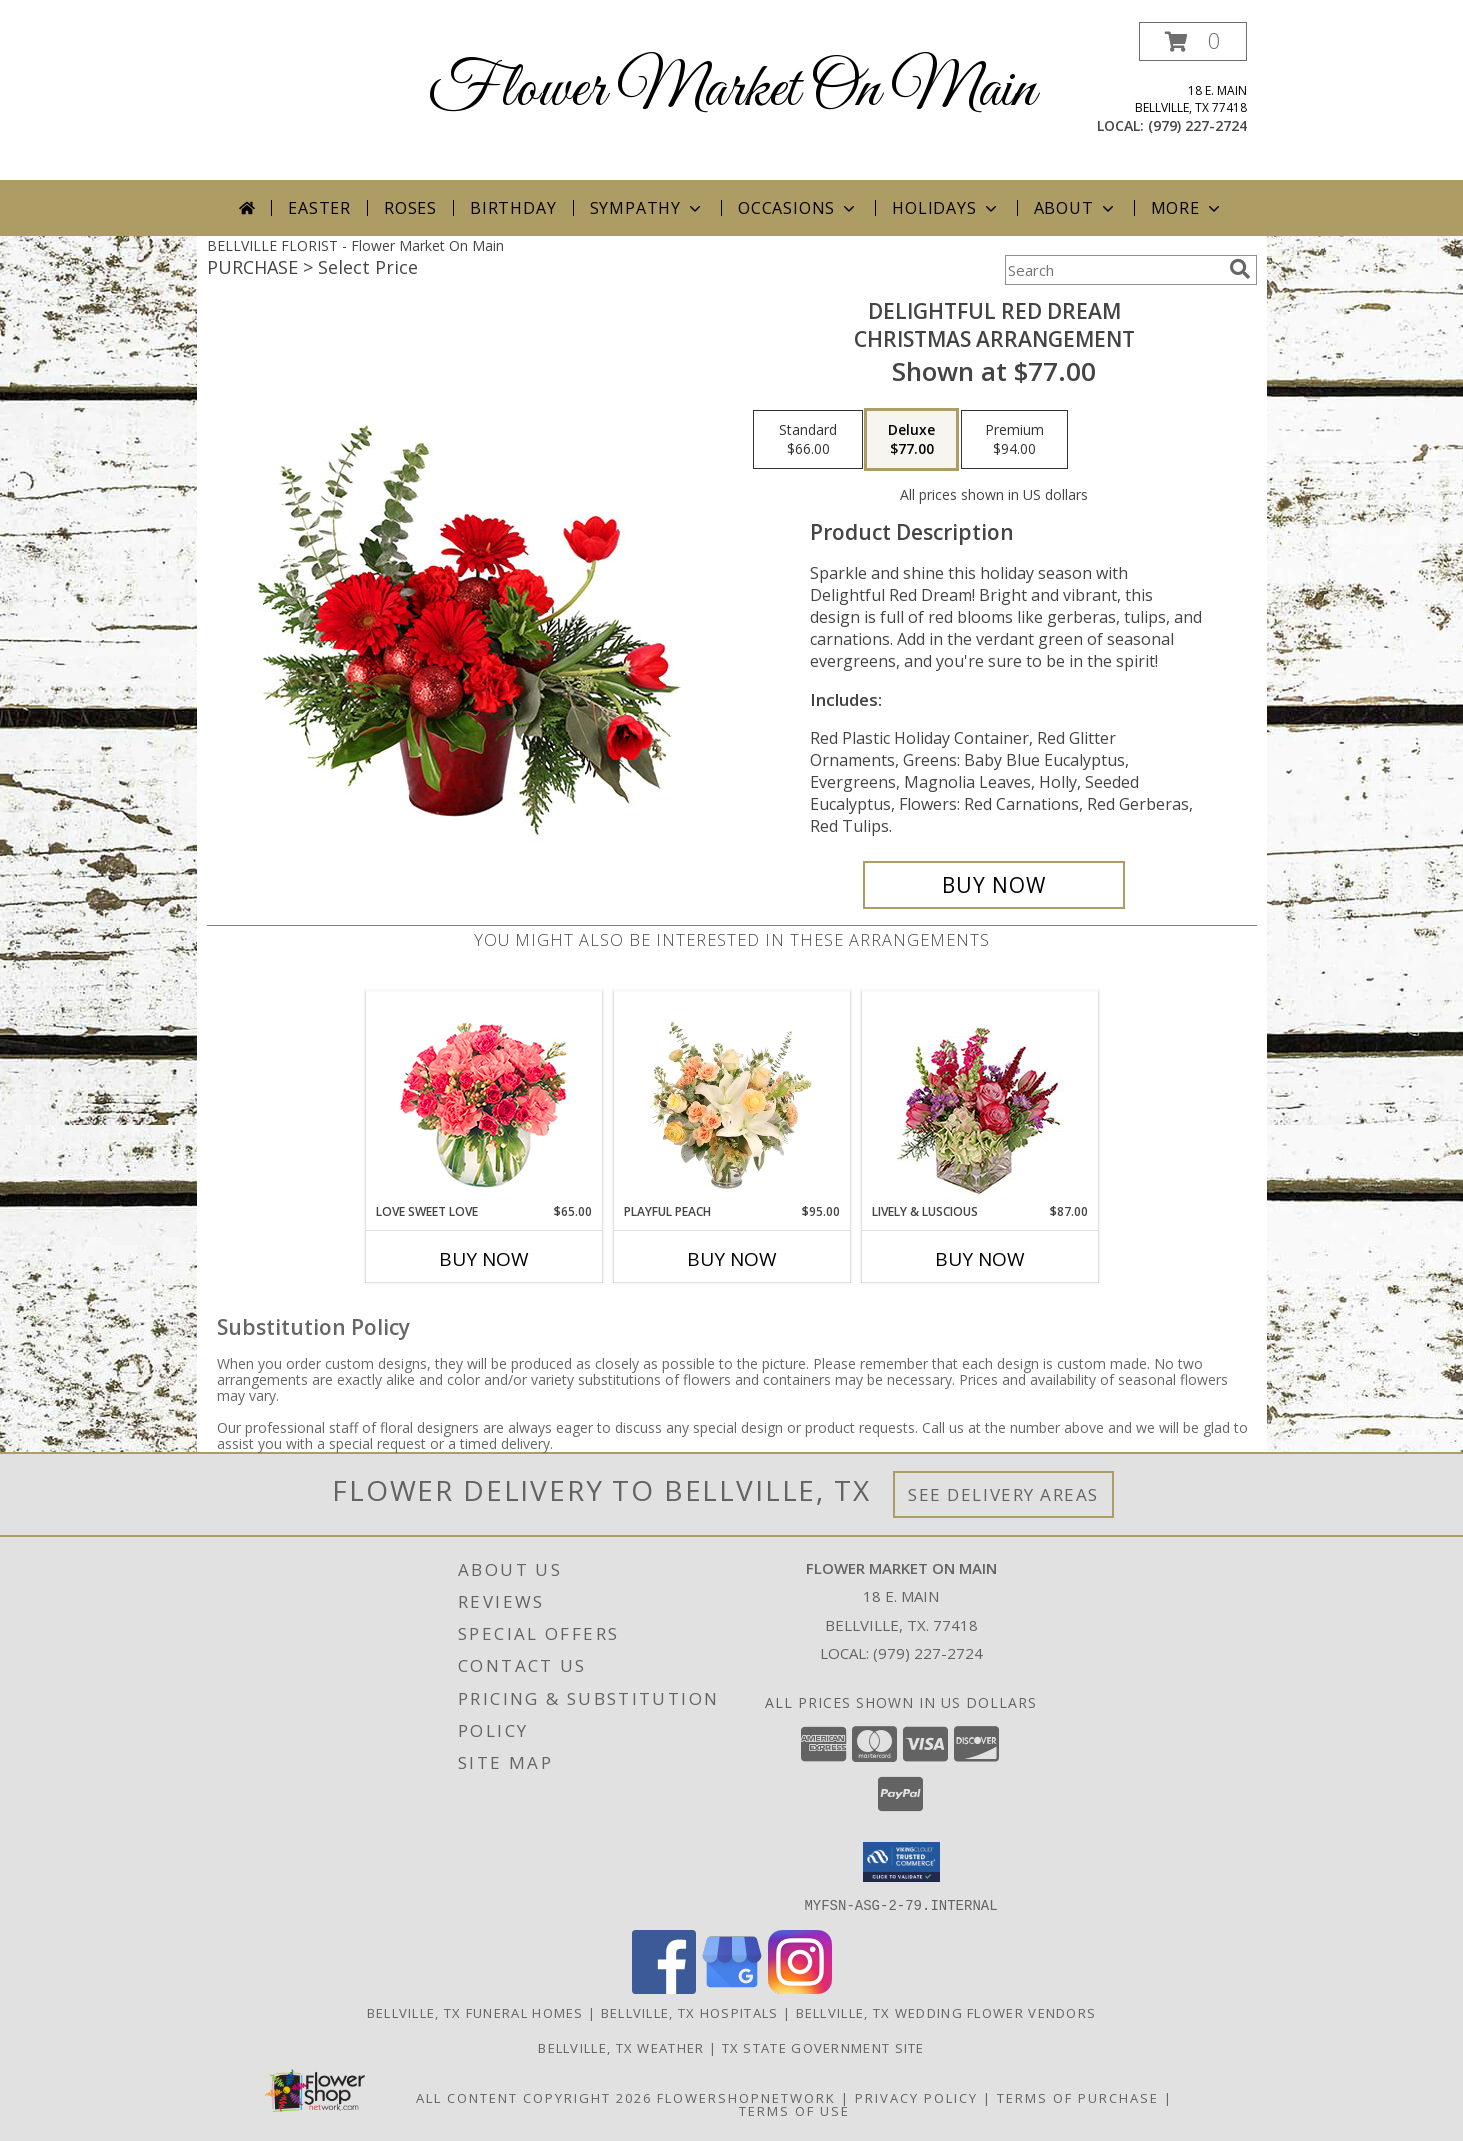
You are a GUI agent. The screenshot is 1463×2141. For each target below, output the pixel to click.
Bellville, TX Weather (621, 2047)
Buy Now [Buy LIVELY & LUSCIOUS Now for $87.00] (980, 1259)
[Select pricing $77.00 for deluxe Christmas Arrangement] (911, 440)
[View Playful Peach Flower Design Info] (731, 1097)
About (1076, 208)
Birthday (513, 208)
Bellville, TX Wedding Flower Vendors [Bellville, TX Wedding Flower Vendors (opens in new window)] (946, 2012)
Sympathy (647, 208)
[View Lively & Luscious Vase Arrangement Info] (979, 1097)
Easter (319, 208)
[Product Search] (1113, 270)
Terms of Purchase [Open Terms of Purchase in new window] (1078, 2097)
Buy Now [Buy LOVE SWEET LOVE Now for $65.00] (484, 1259)
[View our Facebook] (664, 1987)
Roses (410, 208)
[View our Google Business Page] (732, 1987)
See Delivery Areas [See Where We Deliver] (1003, 1494)
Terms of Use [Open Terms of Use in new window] (794, 2110)
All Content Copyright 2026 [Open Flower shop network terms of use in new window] (534, 2097)
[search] (1240, 269)
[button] (1193, 41)
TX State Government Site (823, 2047)
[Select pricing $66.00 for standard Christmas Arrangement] (808, 440)
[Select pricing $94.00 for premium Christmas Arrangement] (1014, 440)
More (1187, 208)
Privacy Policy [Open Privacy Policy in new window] (916, 2097)
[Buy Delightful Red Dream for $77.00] (994, 885)
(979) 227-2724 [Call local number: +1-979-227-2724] (1197, 125)
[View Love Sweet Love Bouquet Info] (483, 1097)
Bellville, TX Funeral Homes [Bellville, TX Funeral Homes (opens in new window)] (475, 2012)
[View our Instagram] (800, 1987)
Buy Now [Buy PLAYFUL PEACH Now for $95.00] (732, 1259)
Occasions (798, 208)
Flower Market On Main (732, 90)
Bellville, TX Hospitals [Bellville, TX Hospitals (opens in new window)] (690, 2012)
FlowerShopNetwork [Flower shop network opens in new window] (746, 2097)
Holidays (946, 208)
